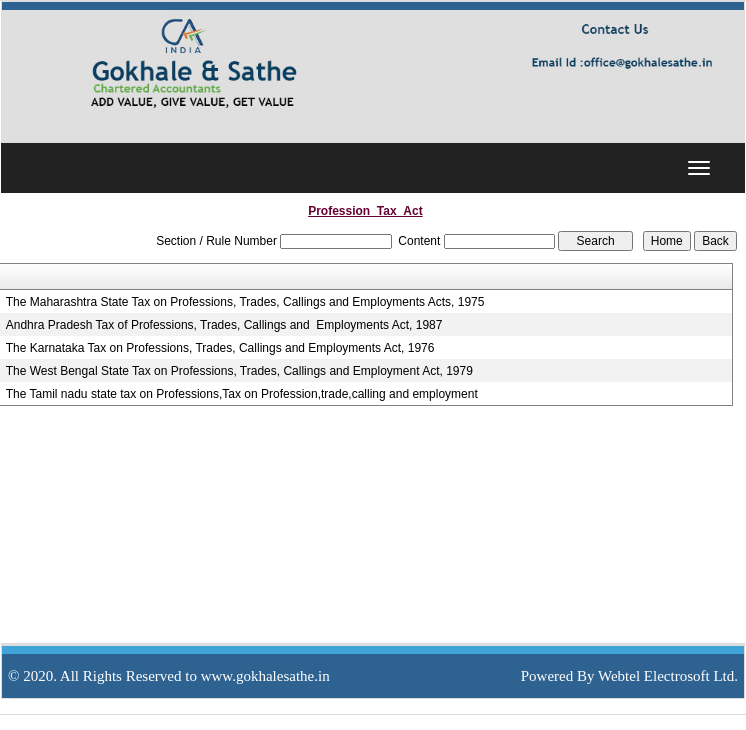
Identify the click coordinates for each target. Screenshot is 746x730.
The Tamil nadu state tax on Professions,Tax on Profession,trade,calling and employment (242, 394)
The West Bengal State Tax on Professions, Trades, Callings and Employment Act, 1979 (239, 371)
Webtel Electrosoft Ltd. (668, 676)
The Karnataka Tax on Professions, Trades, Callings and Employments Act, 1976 (220, 348)
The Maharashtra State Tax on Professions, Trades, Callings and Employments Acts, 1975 (245, 302)
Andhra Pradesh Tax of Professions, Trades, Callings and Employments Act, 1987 (224, 325)
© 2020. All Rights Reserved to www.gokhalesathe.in (169, 676)
